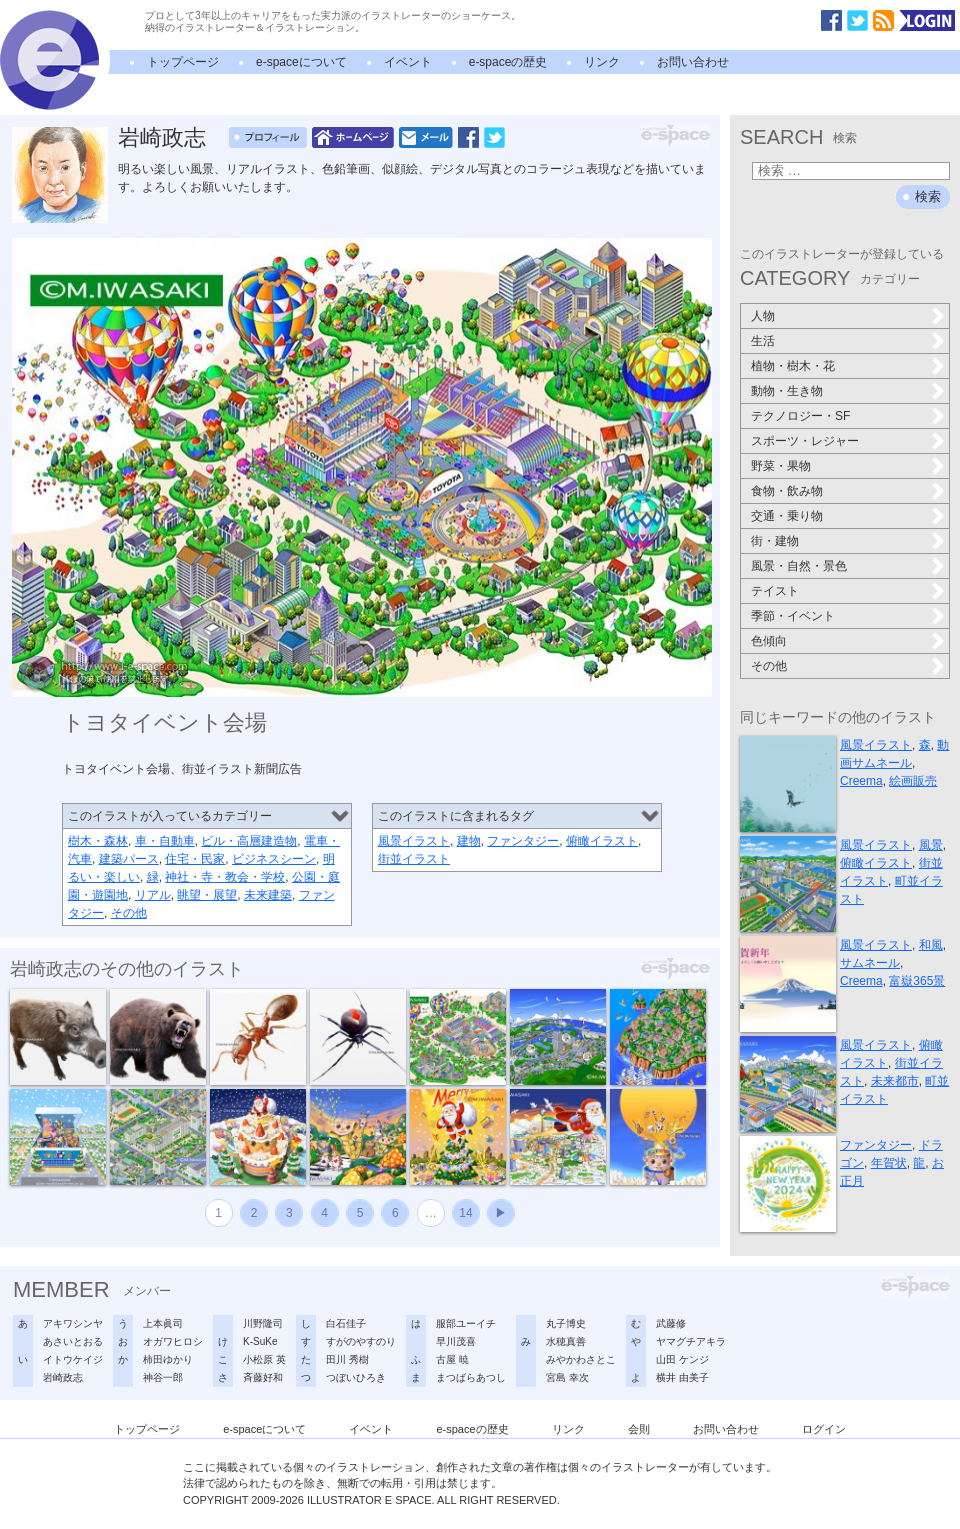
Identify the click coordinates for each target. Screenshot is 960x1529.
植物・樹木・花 (793, 366)
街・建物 (775, 541)
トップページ (183, 62)
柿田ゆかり (168, 1359)
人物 (763, 316)
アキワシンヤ (73, 1323)
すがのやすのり (361, 1341)
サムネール (870, 963)
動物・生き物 (787, 391)
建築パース (129, 859)
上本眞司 (163, 1323)
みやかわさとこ (581, 1359)
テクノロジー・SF (800, 416)
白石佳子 (346, 1323)
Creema (861, 781)
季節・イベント (793, 616)
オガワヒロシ (173, 1341)
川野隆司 (263, 1323)
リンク (602, 62)
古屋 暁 (452, 1359)
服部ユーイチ (466, 1323)
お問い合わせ (693, 62)
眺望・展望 (207, 895)
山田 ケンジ (682, 1359)
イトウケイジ (73, 1359)
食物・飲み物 (787, 491)
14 (465, 1213)
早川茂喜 (456, 1341)
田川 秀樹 (347, 1359)
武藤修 (671, 1323)
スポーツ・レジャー (805, 441)
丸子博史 (566, 1323)
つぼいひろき (356, 1377)
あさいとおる (73, 1341)
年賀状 (889, 1163)
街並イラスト (414, 859)
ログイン (824, 1429)
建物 (469, 841)
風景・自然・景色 (799, 566)
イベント (408, 62)
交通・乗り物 (787, 516)
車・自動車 (165, 841)
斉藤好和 (263, 1377)
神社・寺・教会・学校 (225, 877)
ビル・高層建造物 (249, 841)
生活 (763, 341)
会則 (639, 1429)
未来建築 (268, 895)
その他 (129, 913)
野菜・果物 (781, 466)
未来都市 (895, 1081)
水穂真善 (566, 1341)
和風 (931, 945)
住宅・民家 (195, 859)
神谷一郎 (163, 1377)
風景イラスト (414, 841)
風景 (931, 845)
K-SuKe (260, 1341)
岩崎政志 (162, 137)
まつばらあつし (471, 1377)
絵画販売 (913, 781)
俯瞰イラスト (602, 841)
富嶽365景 (917, 981)
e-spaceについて (301, 62)
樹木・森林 (98, 841)
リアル (153, 895)
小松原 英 (264, 1359)
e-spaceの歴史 (508, 62)
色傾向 (769, 641)
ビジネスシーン (274, 859)
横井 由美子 (682, 1377)
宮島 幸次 (567, 1377)
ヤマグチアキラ (691, 1341)
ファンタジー (523, 841)
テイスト (775, 591)
